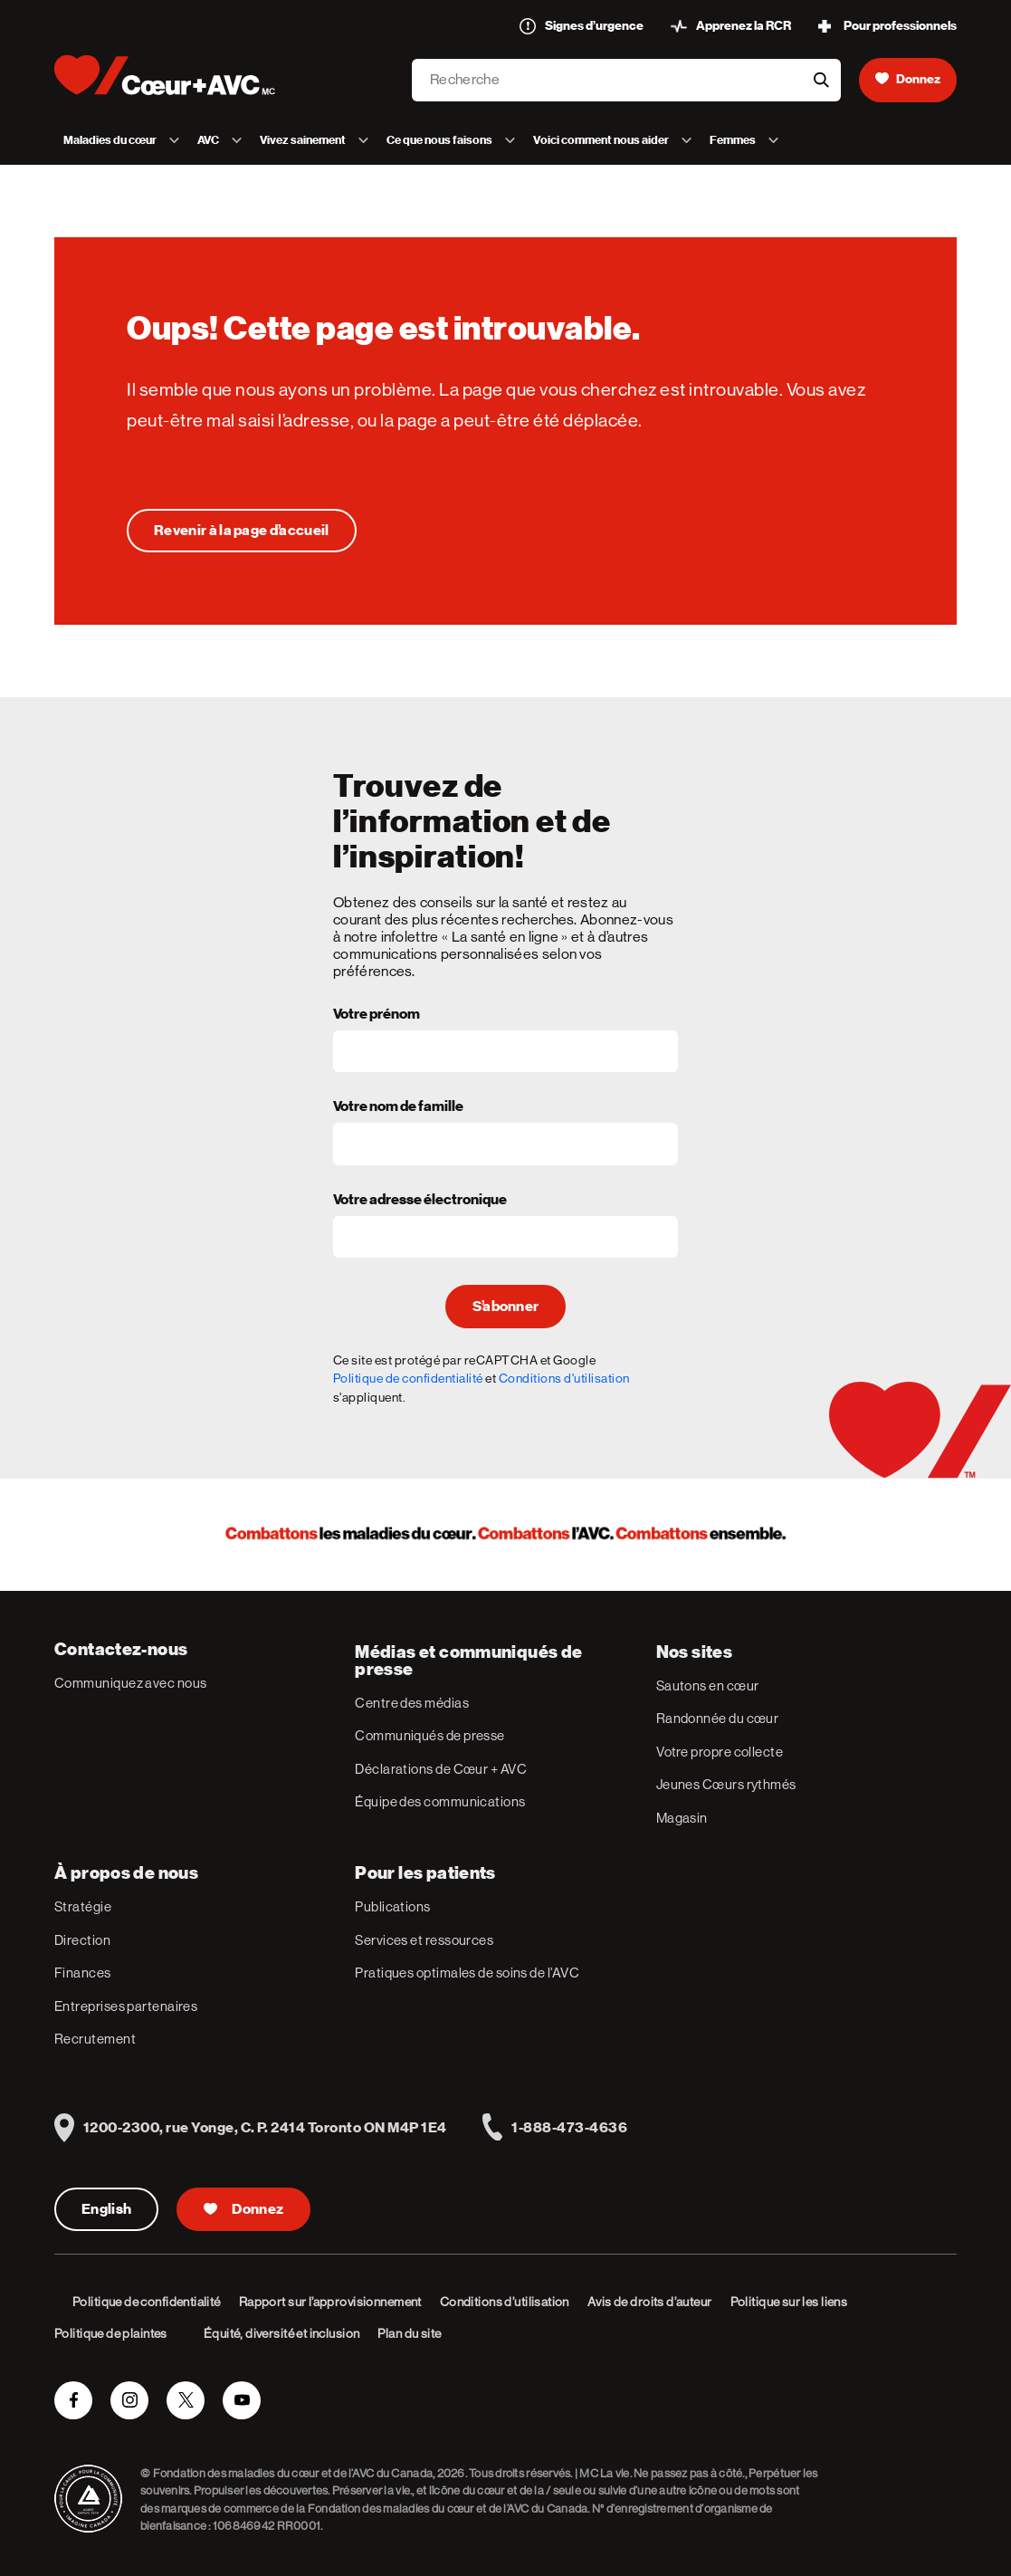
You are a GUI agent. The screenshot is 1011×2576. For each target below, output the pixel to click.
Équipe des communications (440, 1801)
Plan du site (409, 2333)
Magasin (682, 1817)
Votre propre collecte (719, 1751)
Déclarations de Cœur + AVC (441, 1768)
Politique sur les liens (789, 2301)
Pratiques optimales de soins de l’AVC (467, 1972)
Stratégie (82, 1906)
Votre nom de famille (398, 1107)
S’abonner (505, 1307)
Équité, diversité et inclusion (282, 2333)
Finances (82, 1972)
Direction (82, 1940)
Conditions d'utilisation (564, 1378)
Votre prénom (376, 1015)
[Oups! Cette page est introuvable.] (242, 530)
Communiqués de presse (429, 1735)
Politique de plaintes (110, 2333)
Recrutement (95, 2038)
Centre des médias (412, 1702)
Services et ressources (424, 1940)
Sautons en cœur (707, 1685)
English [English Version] (106, 2209)
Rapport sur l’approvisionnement (330, 2301)
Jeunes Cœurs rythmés (726, 1784)
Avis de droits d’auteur (649, 2301)
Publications (392, 1906)
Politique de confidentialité (408, 1378)
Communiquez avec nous (130, 1682)
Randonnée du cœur (717, 1718)
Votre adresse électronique (420, 1200)
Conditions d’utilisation (504, 2301)
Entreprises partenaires (125, 2006)
